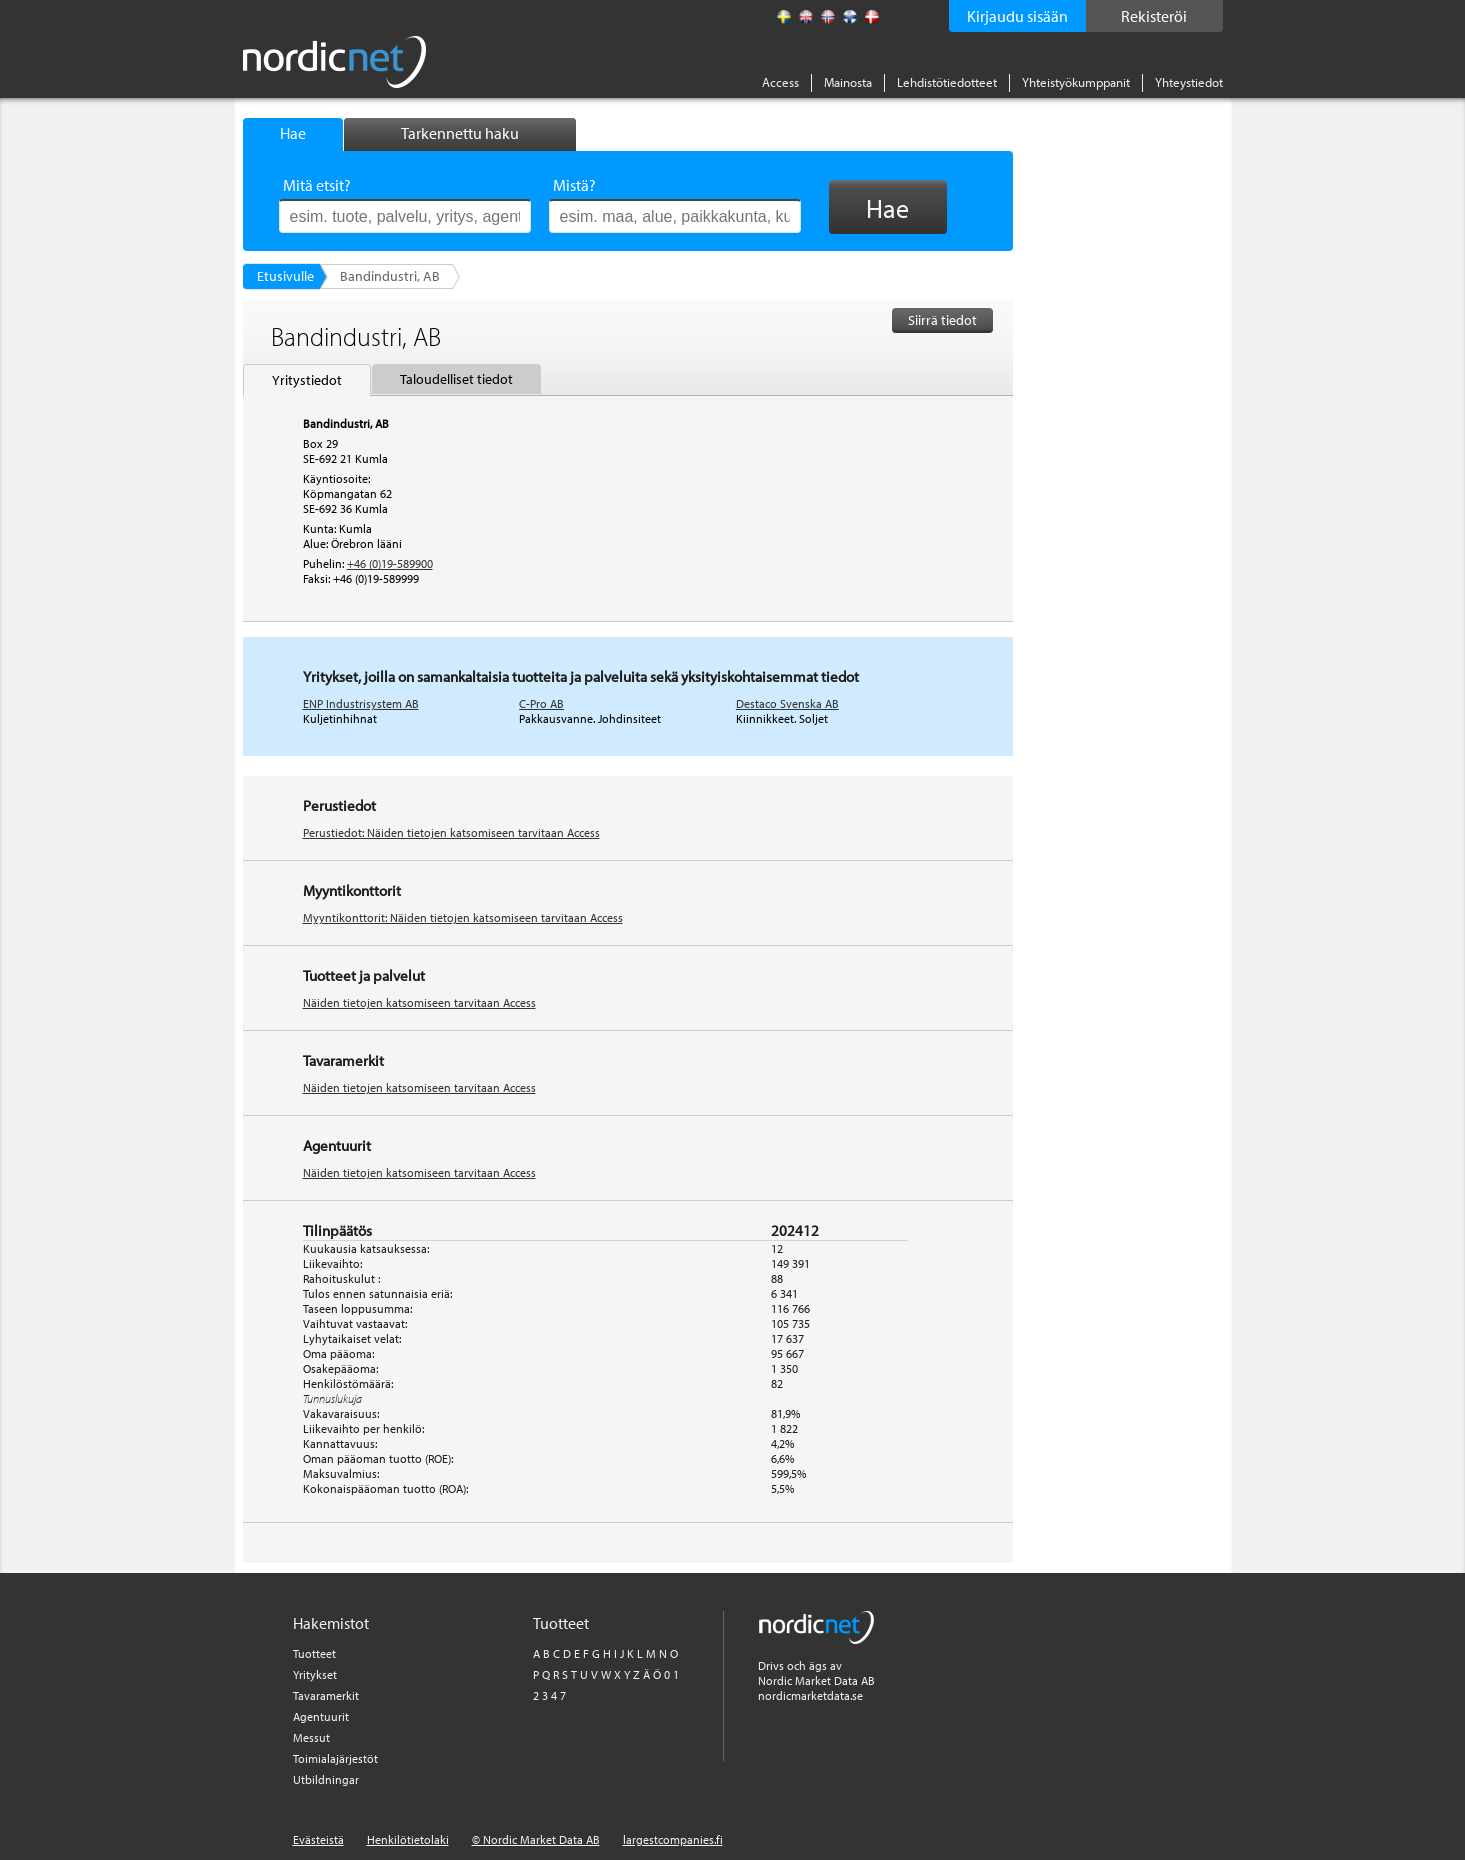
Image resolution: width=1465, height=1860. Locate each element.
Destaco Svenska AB (787, 703)
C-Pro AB (541, 703)
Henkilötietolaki (408, 1839)
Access (780, 82)
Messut (311, 1737)
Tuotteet (314, 1653)
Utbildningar (326, 1779)
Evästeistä (318, 1839)
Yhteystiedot (1189, 82)
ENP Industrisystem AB (361, 703)
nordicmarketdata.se (810, 1695)
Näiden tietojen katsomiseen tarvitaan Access (419, 1002)
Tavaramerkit (326, 1695)
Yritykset (315, 1674)
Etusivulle (285, 276)
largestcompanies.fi (673, 1839)
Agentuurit (321, 1716)
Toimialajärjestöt (335, 1758)
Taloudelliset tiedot (456, 379)
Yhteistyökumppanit (1076, 82)
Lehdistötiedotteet (947, 82)
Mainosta (848, 82)
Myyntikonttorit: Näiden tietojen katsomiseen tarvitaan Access (463, 917)
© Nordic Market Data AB (536, 1839)
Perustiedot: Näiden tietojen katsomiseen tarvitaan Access (451, 832)
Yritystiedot (307, 380)
